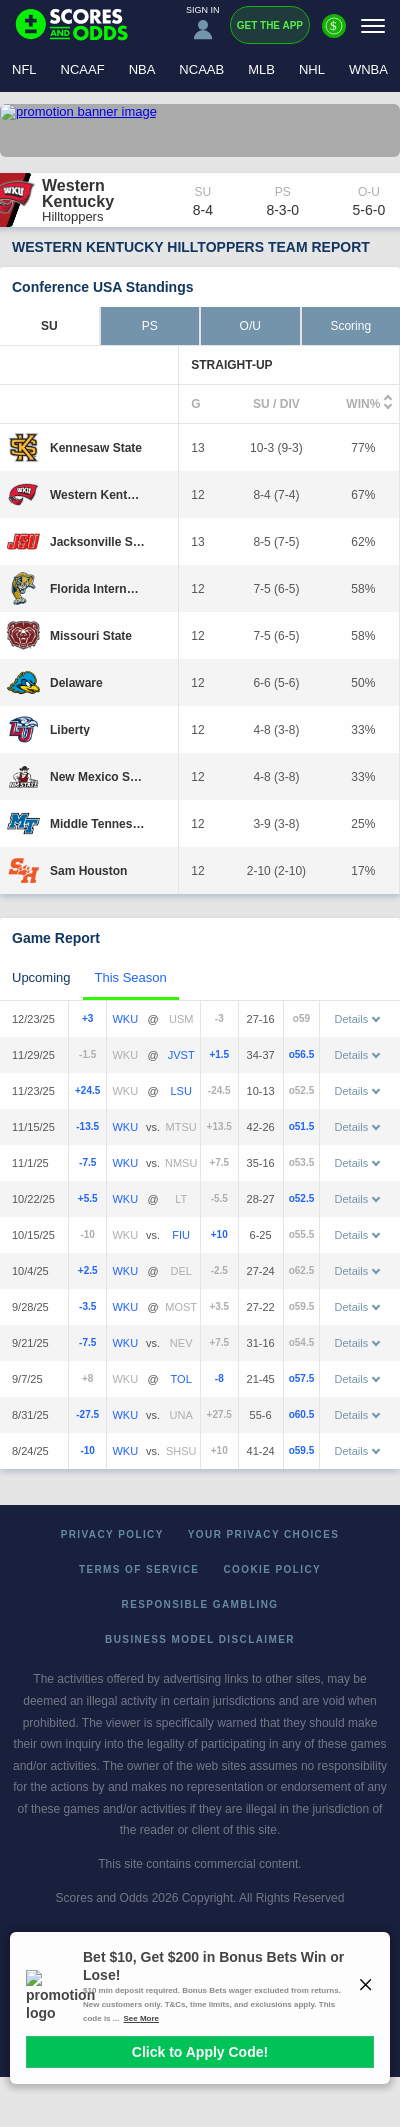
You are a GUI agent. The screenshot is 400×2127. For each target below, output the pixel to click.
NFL (24, 69)
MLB (261, 69)
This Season (131, 977)
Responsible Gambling (200, 1604)
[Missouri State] (91, 636)
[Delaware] (76, 683)
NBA (142, 69)
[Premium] (334, 34)
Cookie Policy (272, 1569)
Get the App (270, 25)
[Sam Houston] (88, 871)
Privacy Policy (112, 1534)
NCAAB (201, 69)
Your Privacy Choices (264, 1534)
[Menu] (373, 25)
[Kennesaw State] (96, 448)
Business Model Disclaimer (200, 1639)
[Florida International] (97, 589)
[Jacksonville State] (97, 542)
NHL (312, 69)
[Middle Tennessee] (97, 824)
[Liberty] (70, 730)
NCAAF (83, 69)
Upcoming (41, 977)
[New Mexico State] (97, 777)
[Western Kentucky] (97, 495)
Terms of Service (139, 1569)
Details (358, 1019)
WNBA (368, 69)
